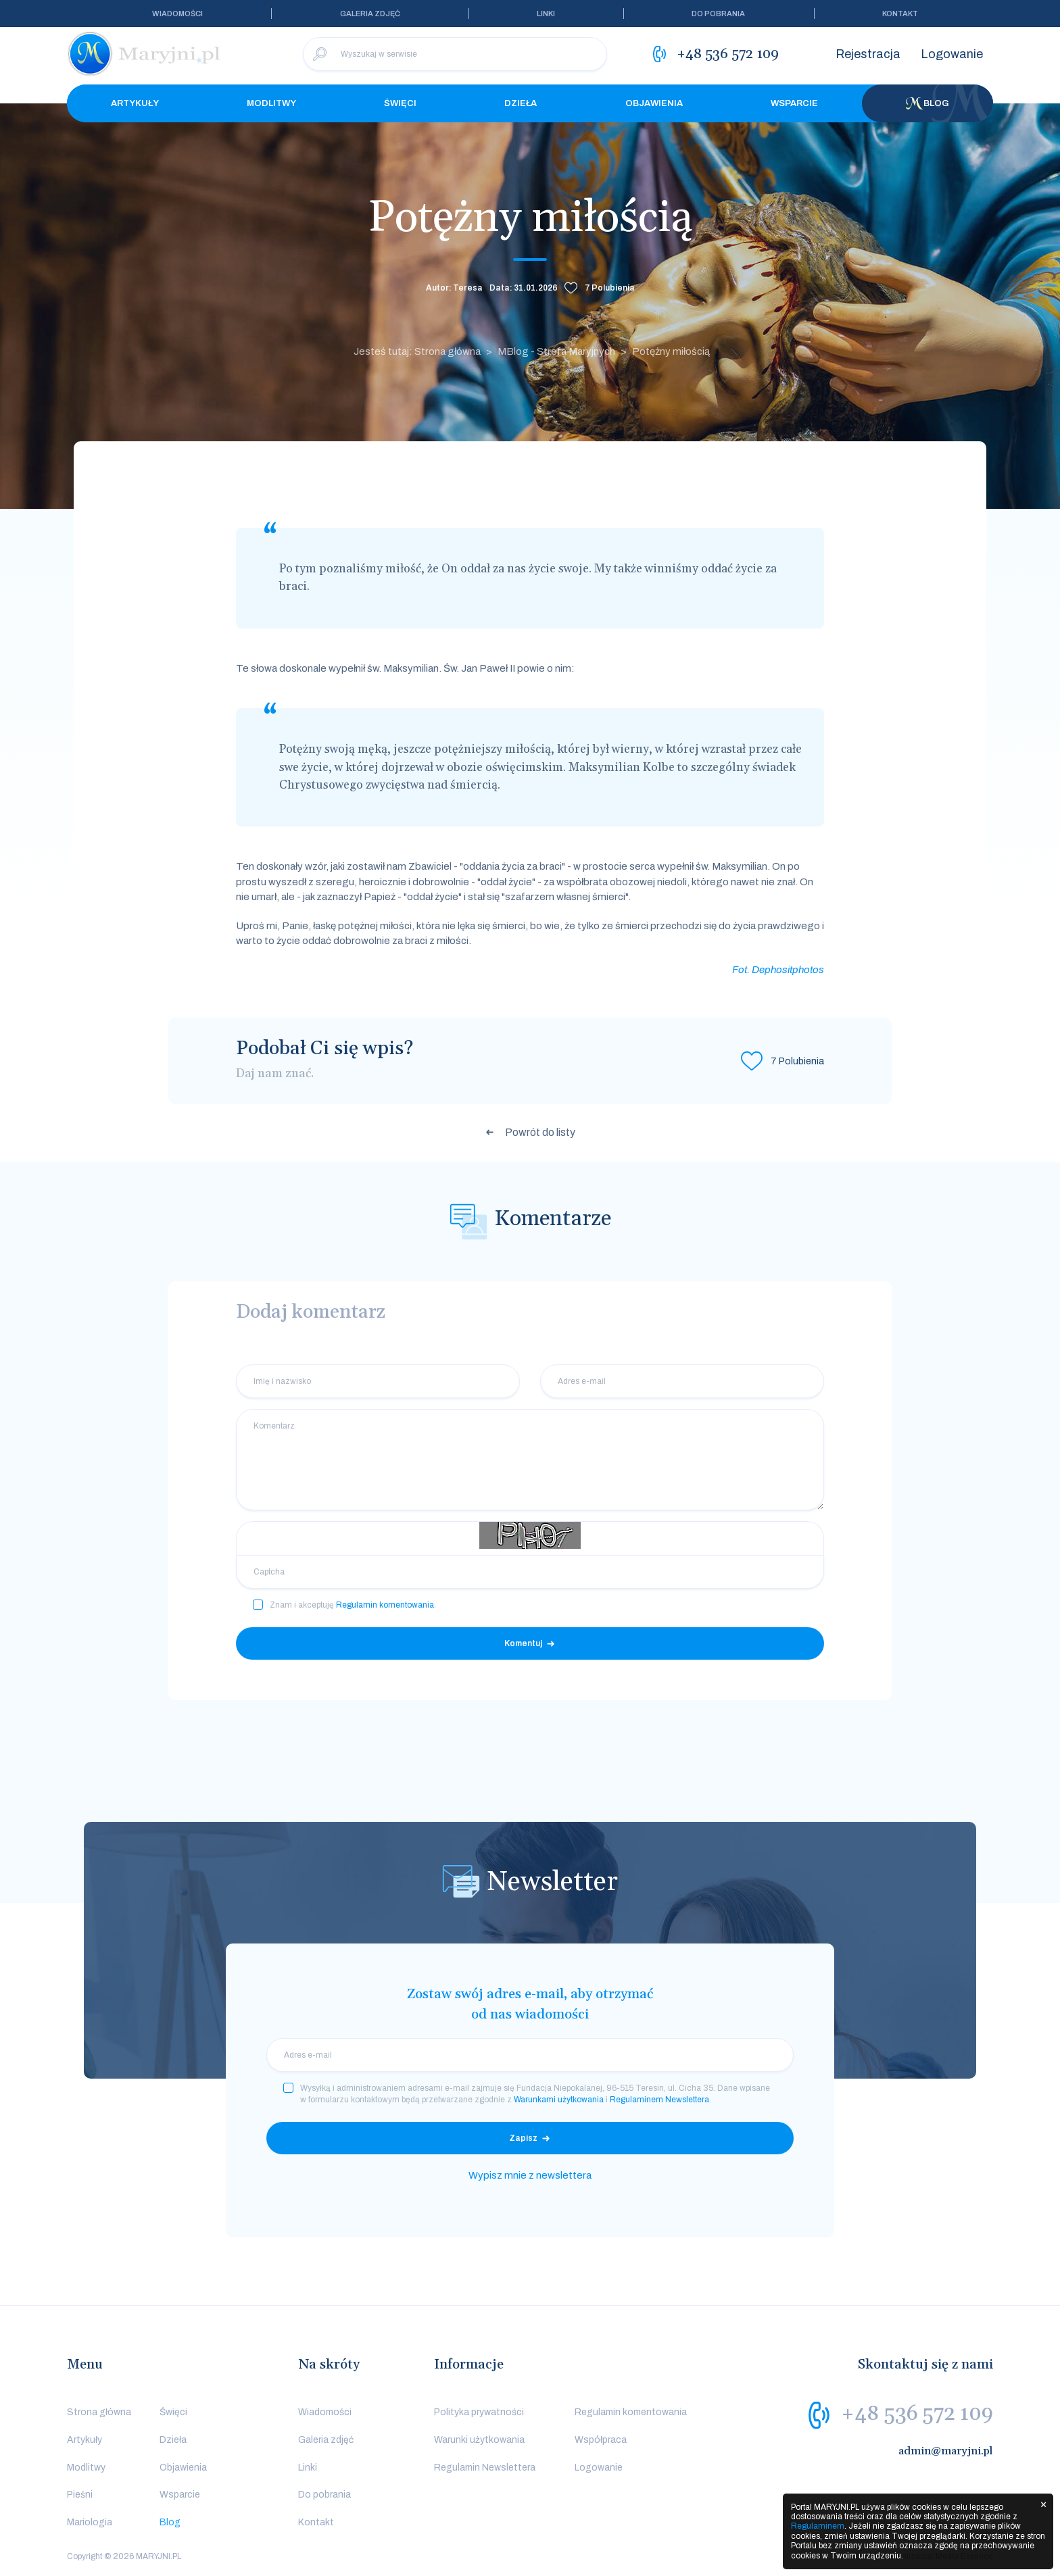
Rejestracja (868, 54)
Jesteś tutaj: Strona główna (417, 351)
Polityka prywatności (479, 2412)
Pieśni (80, 2495)
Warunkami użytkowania (559, 2099)
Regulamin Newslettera (484, 2467)
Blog (927, 103)
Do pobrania (718, 13)
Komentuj (523, 1643)
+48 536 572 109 (917, 2414)
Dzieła (520, 103)
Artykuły (135, 103)
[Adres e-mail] (682, 1381)
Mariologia (89, 2522)
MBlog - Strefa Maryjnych (556, 351)
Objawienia (654, 103)
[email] (530, 2055)
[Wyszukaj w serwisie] (455, 54)
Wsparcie (794, 103)
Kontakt (900, 13)
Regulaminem (817, 2526)
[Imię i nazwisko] (378, 1381)
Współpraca (601, 2440)
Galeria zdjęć (370, 13)
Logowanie (952, 54)
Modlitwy (271, 103)
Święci (400, 103)
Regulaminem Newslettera (659, 2099)
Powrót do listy (540, 1132)
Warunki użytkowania (479, 2440)
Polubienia (610, 288)
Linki (546, 13)
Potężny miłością (671, 351)
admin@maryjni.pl (945, 2451)
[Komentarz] (530, 1459)
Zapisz (523, 2138)
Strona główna (99, 2412)
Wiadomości (177, 13)
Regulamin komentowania (385, 1605)
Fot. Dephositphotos (778, 969)
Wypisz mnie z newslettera (530, 2175)
